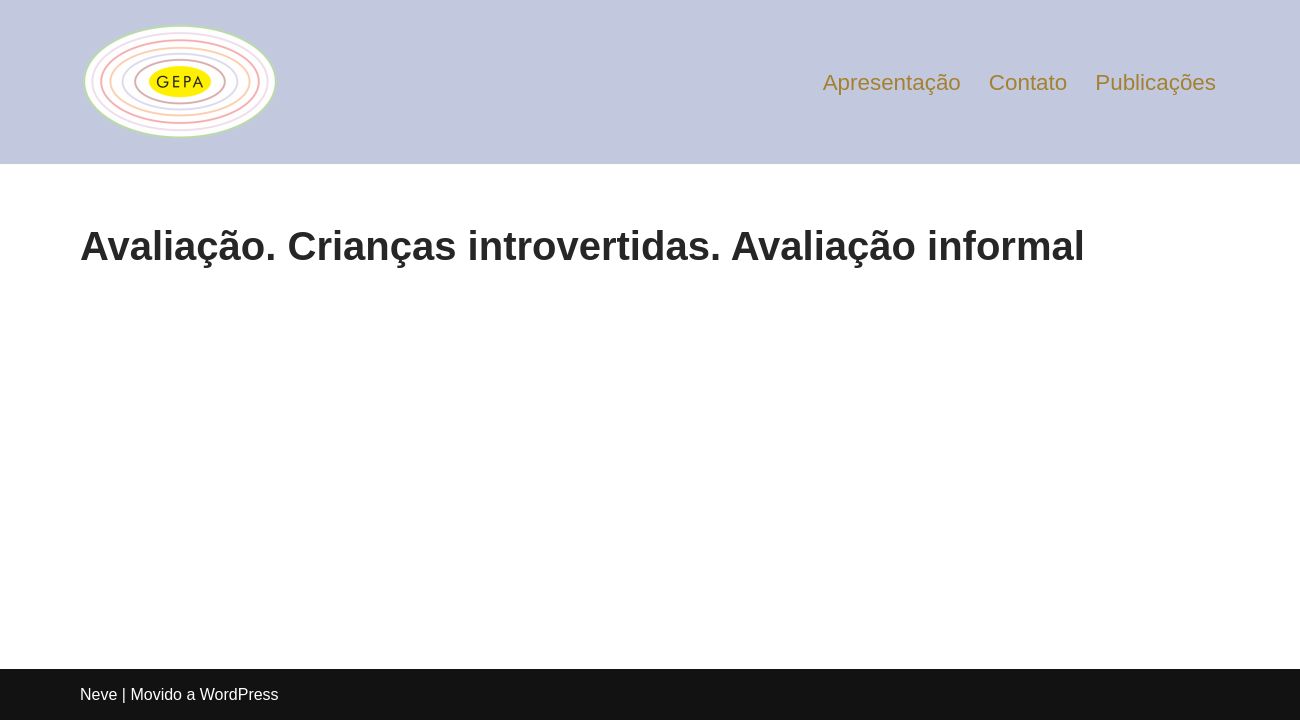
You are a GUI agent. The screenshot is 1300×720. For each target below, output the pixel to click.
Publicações (1155, 82)
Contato (1028, 82)
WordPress (239, 694)
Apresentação (892, 82)
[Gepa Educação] (180, 82)
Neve (98, 694)
